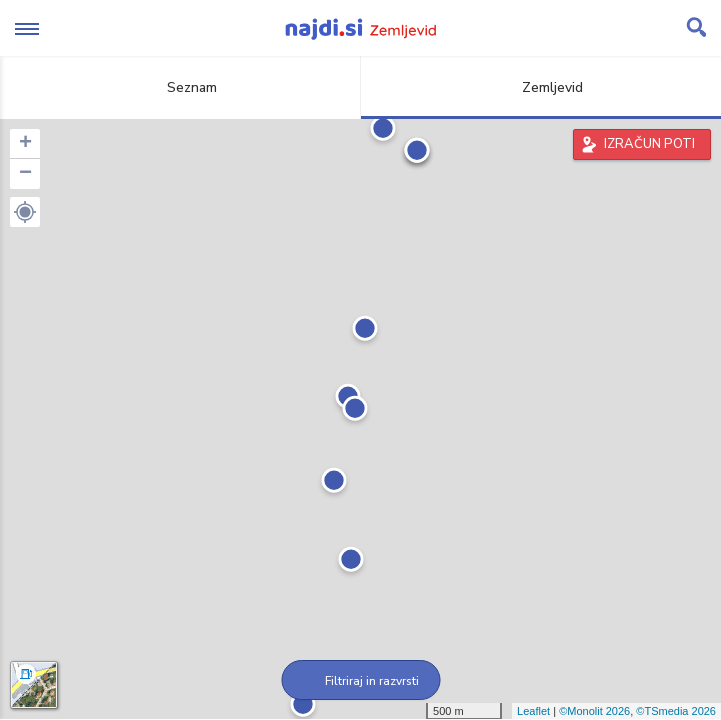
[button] (25, 212)
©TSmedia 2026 (676, 711)
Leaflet (533, 711)
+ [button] (25, 144)
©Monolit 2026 (594, 711)
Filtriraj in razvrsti (360, 681)
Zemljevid (541, 87)
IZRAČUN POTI (649, 144)
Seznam (180, 87)
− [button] (25, 174)
